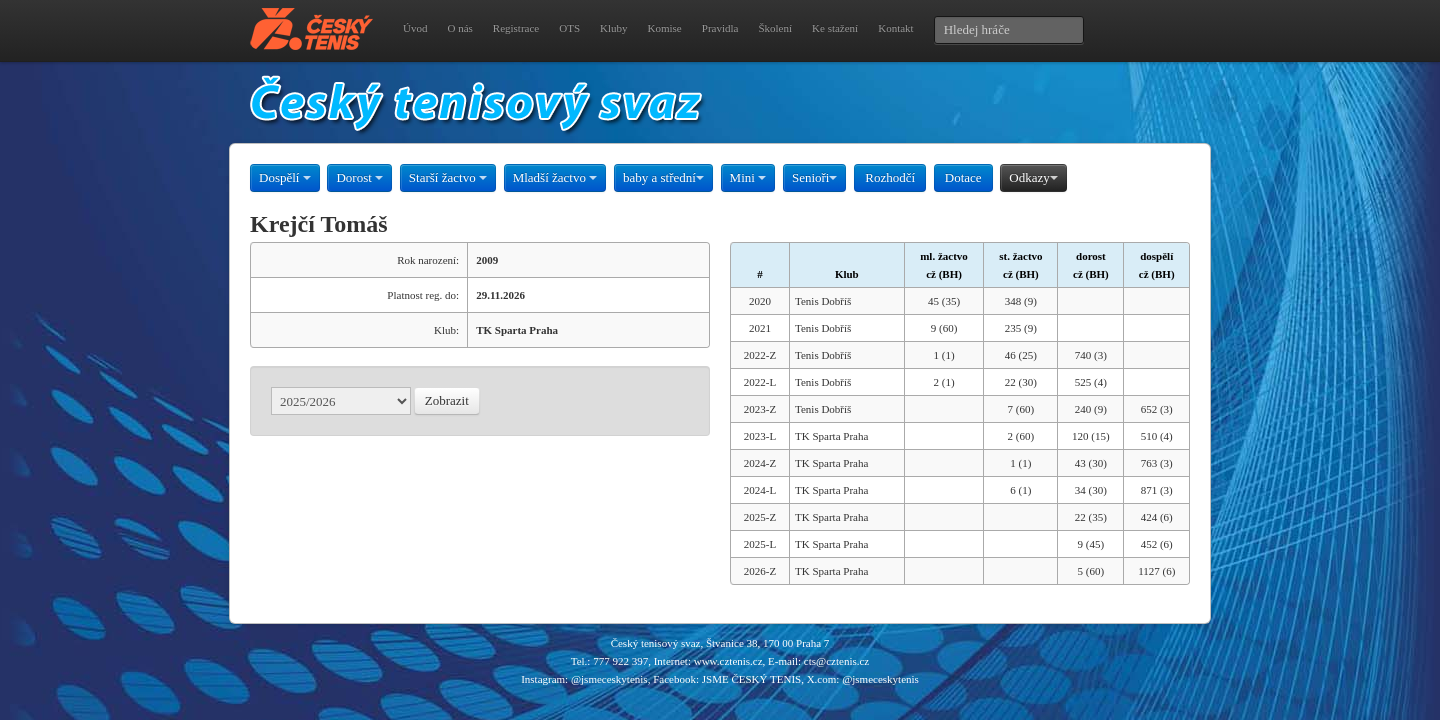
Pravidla (720, 28)
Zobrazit (447, 400)
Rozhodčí (890, 177)
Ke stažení (835, 28)
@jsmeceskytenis (609, 679)
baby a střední (663, 177)
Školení (775, 28)
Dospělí (285, 177)
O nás (459, 28)
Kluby (614, 28)
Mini (748, 177)
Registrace (516, 28)
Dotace (963, 177)
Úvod (415, 28)
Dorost (359, 177)
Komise (665, 28)
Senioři (815, 177)
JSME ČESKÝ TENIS (751, 679)
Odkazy (1033, 177)
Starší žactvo (448, 177)
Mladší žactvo (555, 177)
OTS (569, 28)
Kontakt (895, 28)
